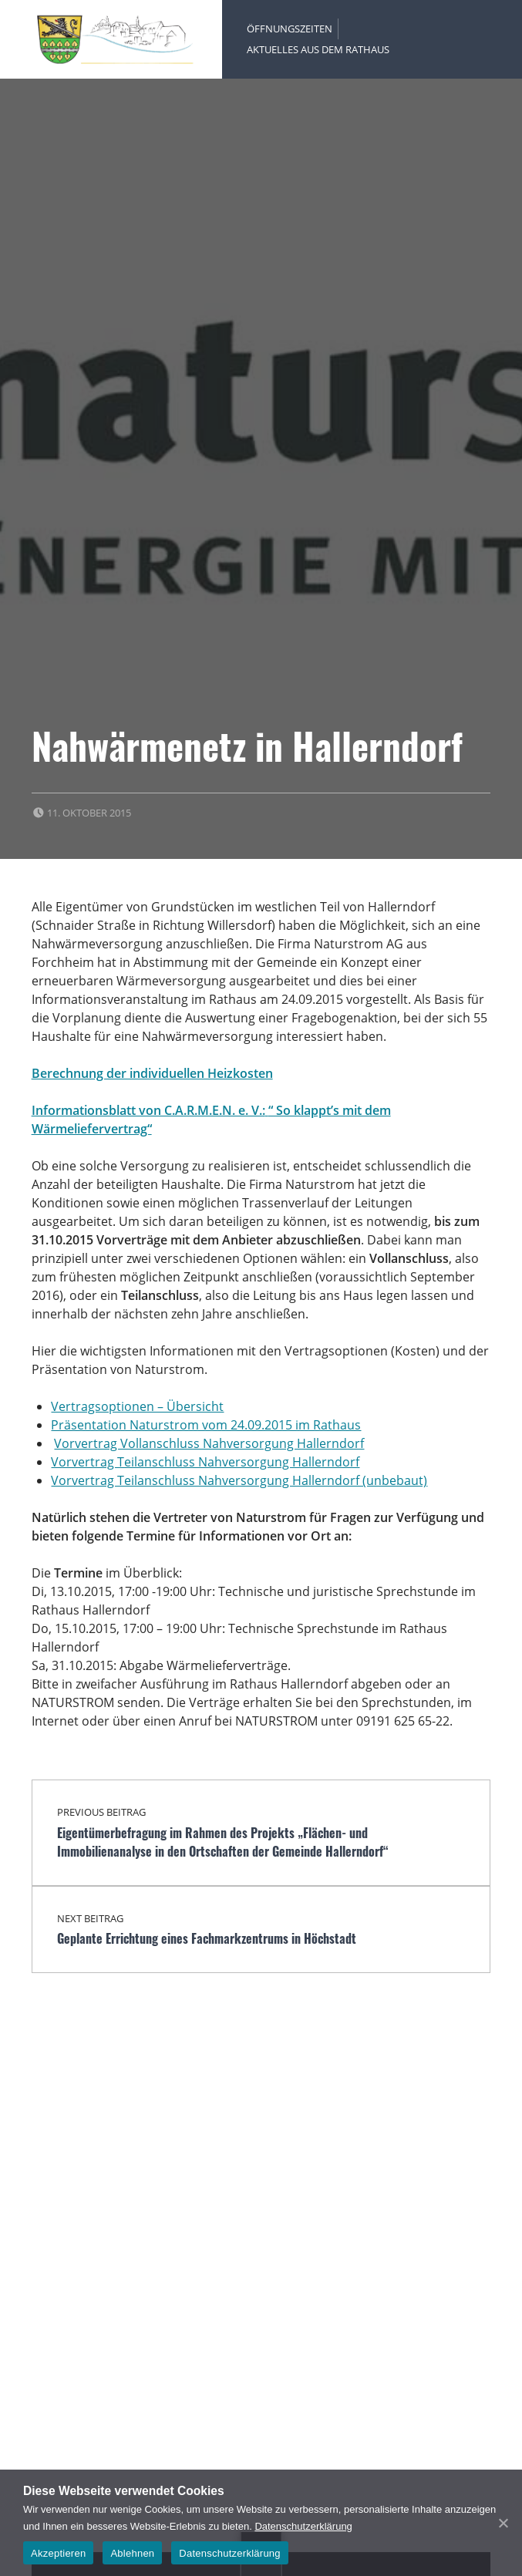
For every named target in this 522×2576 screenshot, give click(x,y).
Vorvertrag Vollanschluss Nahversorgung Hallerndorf (209, 1443)
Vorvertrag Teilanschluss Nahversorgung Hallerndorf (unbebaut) (239, 1480)
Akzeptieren (58, 2553)
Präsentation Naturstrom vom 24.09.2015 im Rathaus (206, 1424)
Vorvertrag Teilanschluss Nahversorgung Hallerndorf (205, 1461)
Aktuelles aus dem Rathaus (318, 49)
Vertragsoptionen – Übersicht (137, 1406)
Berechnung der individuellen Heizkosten (152, 1073)
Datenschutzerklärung (303, 2526)
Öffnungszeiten (289, 28)
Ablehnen (132, 2553)
